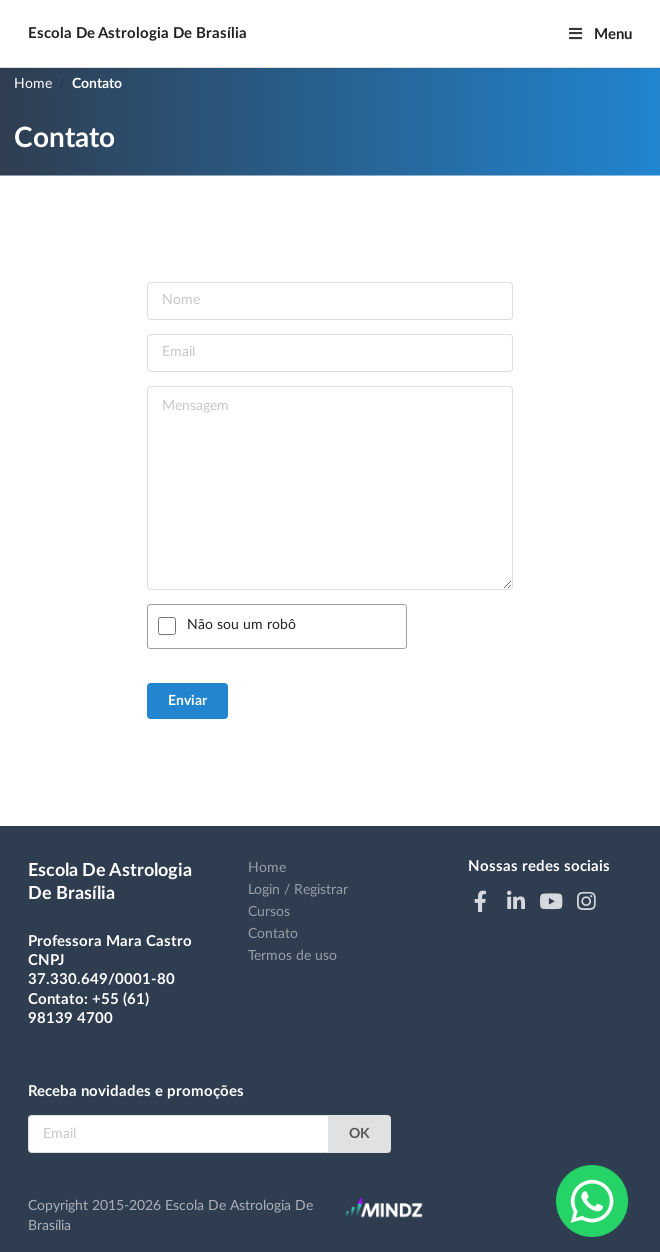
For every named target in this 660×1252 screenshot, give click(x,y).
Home (33, 84)
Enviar (187, 701)
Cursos (269, 912)
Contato (97, 84)
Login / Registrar (298, 890)
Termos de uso (292, 956)
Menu (599, 34)
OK (359, 1134)
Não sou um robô (241, 625)
